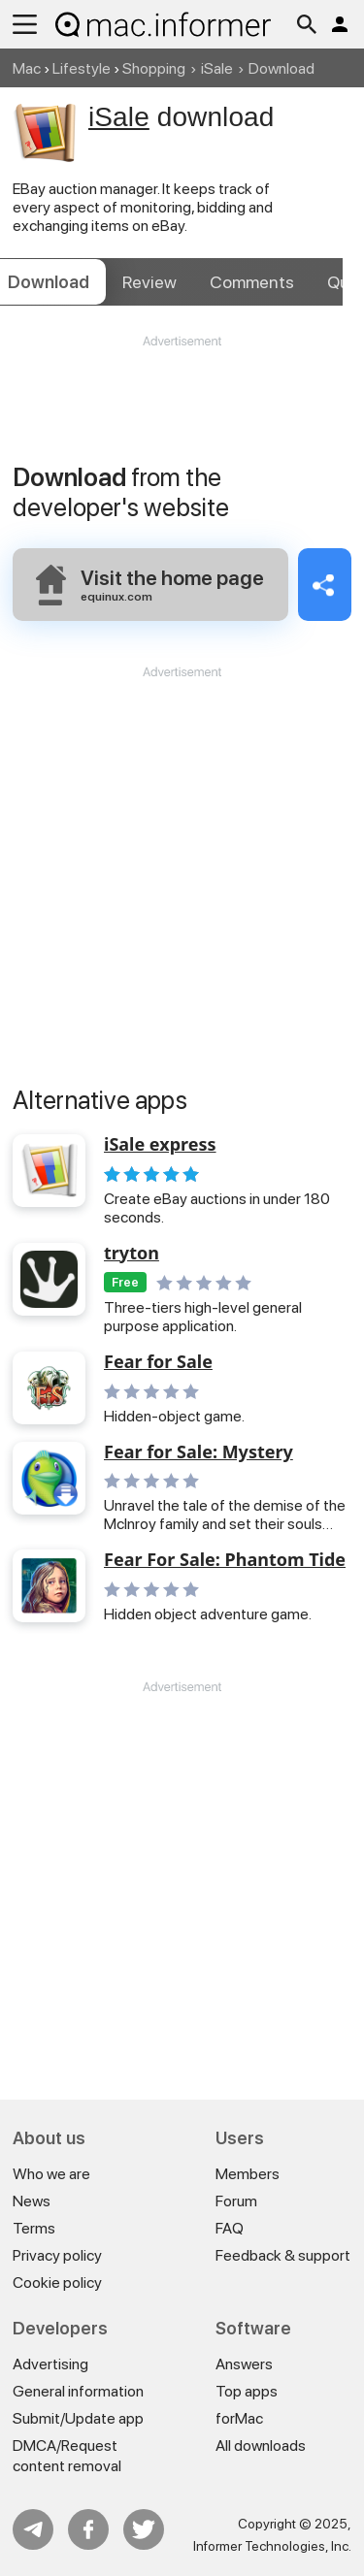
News (31, 2201)
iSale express (160, 1145)
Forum (236, 2201)
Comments (252, 282)
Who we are (51, 2174)
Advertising (50, 2364)
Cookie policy (57, 2282)
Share (324, 584)
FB (88, 2529)
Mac (27, 68)
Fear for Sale (158, 1362)
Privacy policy (57, 2255)
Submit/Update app (78, 2418)
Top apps (246, 2391)
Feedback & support (282, 2255)
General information (78, 2391)
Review (149, 282)
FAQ (229, 2228)
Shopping (153, 68)
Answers (244, 2364)
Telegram (33, 2529)
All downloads (260, 2445)
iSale (217, 68)
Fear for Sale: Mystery (198, 1452)
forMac (239, 2418)
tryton (131, 1253)
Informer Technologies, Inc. (272, 2546)
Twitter (143, 2529)
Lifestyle (81, 68)
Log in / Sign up (339, 24)
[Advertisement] (182, 408)
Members (247, 2174)
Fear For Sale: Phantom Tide (225, 1560)
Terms (34, 2228)
